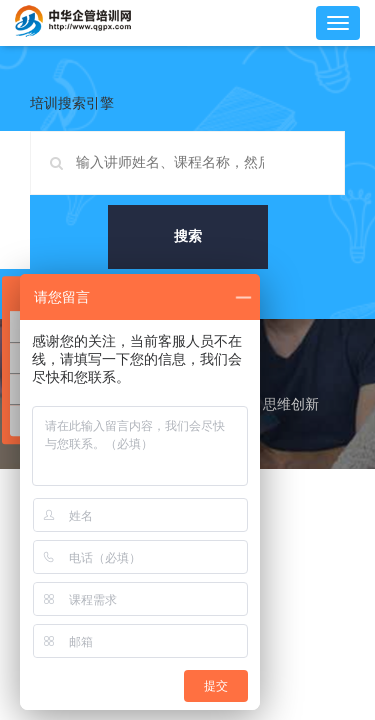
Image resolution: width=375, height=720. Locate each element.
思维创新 (291, 404)
